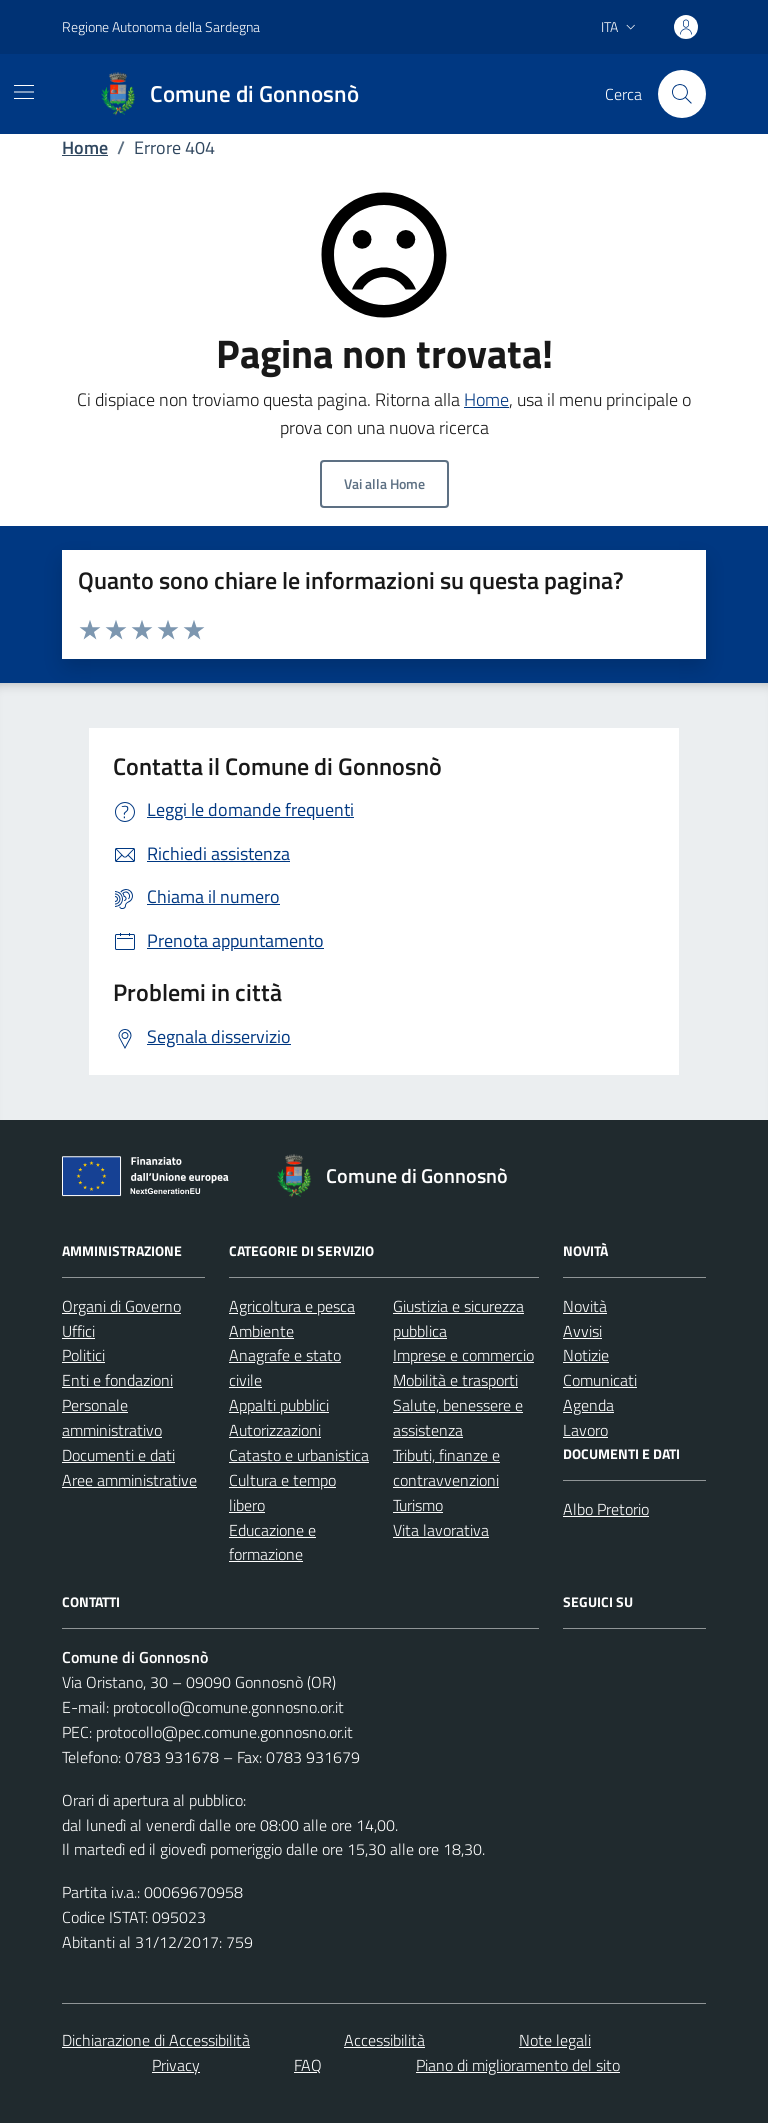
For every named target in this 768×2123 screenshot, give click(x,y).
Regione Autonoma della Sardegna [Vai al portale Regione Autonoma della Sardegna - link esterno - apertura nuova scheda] (161, 26)
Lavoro (585, 1430)
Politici (83, 1355)
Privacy (176, 2065)
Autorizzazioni (275, 1430)
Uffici (78, 1331)
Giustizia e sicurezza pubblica (458, 1318)
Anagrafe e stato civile (285, 1367)
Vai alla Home (384, 483)
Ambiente (261, 1331)
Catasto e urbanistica (299, 1455)
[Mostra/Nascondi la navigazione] (24, 92)
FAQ (308, 2065)
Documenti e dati (118, 1455)
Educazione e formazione (272, 1542)
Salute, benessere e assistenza (458, 1417)
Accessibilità (384, 2040)
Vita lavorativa (441, 1530)
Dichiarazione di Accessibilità (156, 2040)
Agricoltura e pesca (292, 1306)
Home (85, 147)
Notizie (586, 1355)
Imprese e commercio (463, 1355)
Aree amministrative (129, 1480)
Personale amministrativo (112, 1417)
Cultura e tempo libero (282, 1492)
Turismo (418, 1505)
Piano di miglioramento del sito (518, 2065)
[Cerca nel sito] (682, 94)
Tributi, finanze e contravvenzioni (446, 1467)
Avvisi (582, 1331)
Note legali (555, 2040)
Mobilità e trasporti (455, 1380)
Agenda (588, 1405)
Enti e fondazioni (117, 1380)
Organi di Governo (121, 1306)
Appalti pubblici (279, 1405)
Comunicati (600, 1380)
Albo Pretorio (606, 1509)
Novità (585, 1306)
